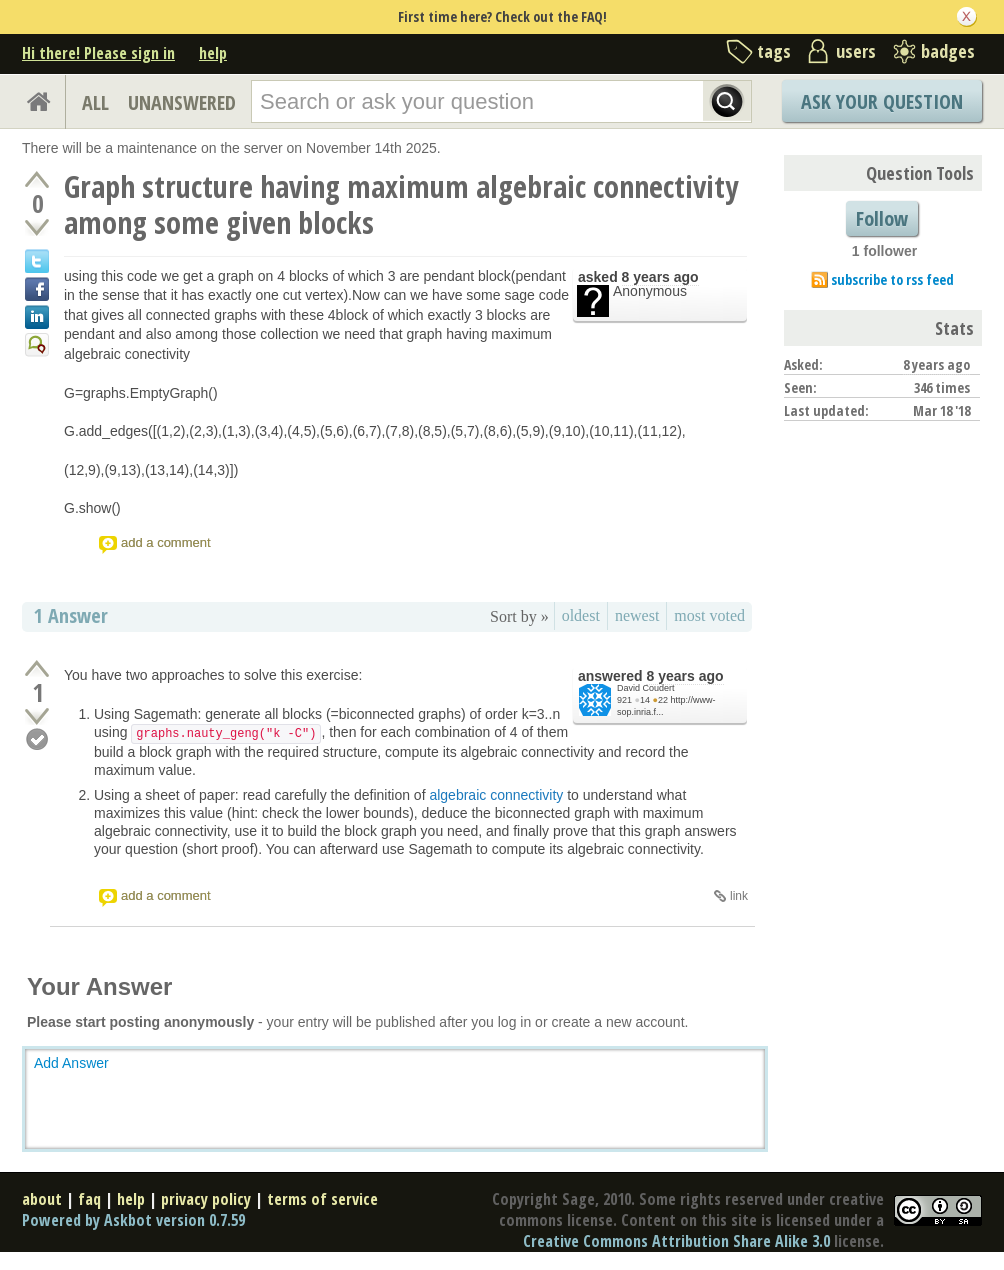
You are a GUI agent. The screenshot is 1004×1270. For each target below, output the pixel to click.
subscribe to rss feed (892, 279)
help (213, 53)
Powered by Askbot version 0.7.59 (133, 1220)
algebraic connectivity (496, 795)
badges (948, 51)
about (42, 1199)
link (739, 896)
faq (89, 1199)
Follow (882, 218)
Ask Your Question (882, 101)
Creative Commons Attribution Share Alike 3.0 (676, 1241)
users (856, 51)
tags (774, 51)
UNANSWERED (182, 102)
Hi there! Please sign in (98, 53)
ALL (95, 102)
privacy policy (206, 1199)
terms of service (322, 1199)
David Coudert (646, 688)
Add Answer (71, 1063)
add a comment (166, 542)
